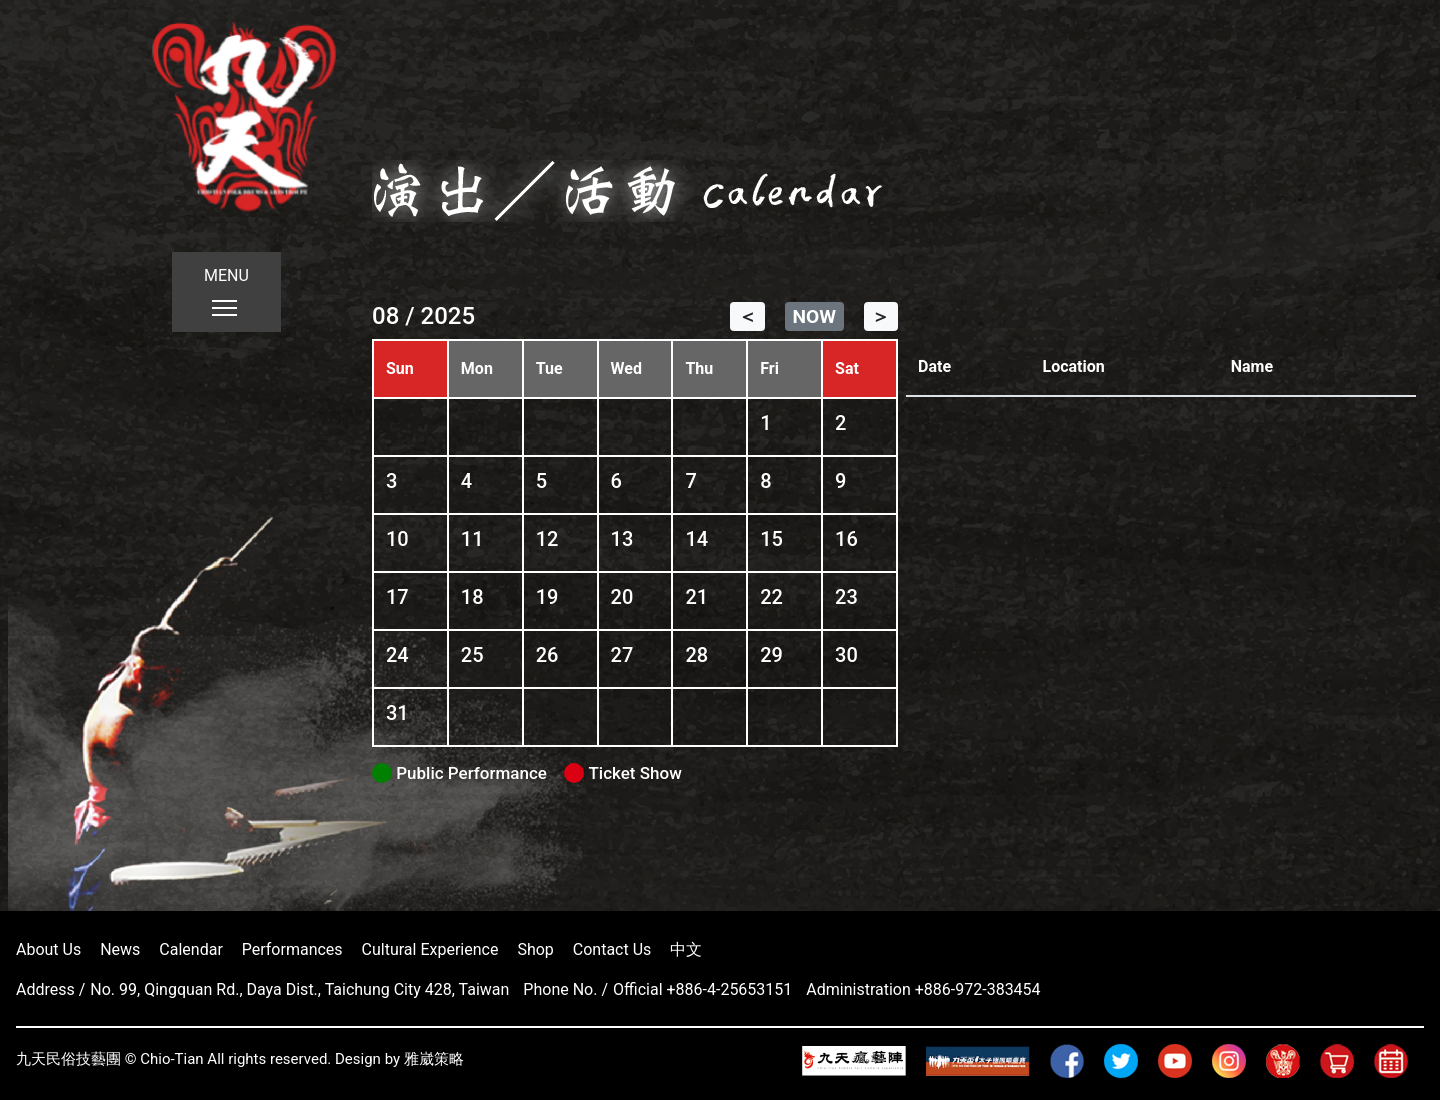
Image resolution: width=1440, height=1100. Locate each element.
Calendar (190, 949)
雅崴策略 (434, 1059)
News (120, 949)
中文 (686, 949)
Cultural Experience (430, 949)
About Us (48, 949)
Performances (292, 949)
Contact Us (612, 949)
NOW (814, 316)
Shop (535, 949)
